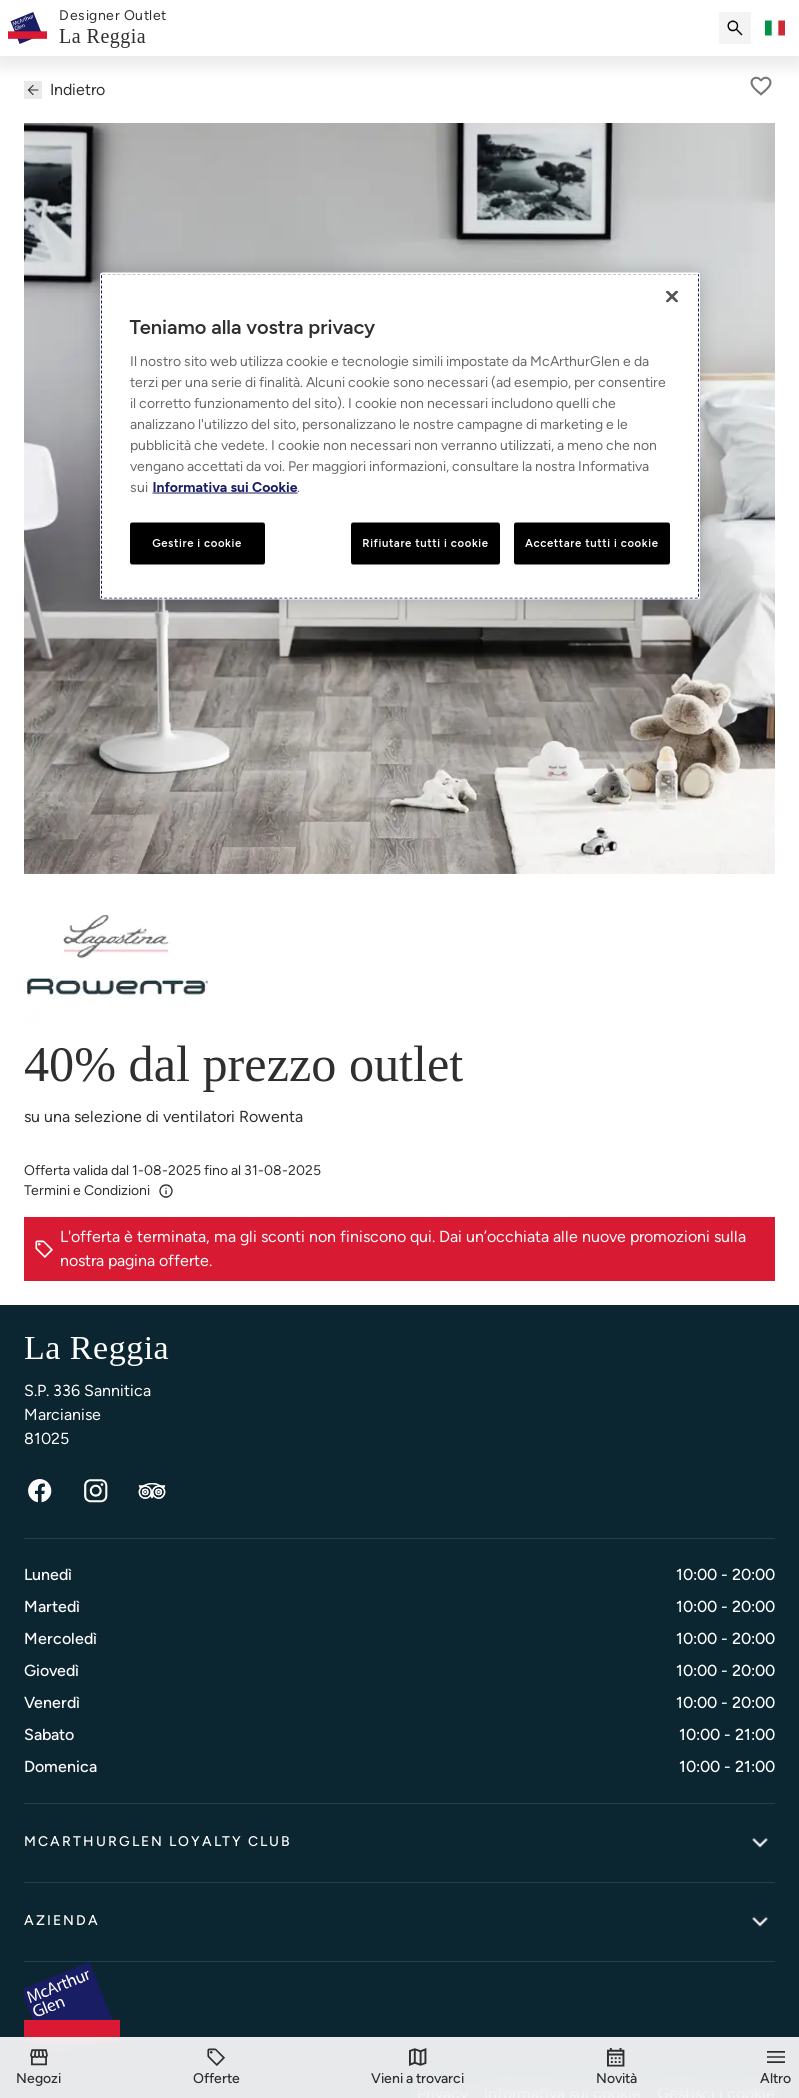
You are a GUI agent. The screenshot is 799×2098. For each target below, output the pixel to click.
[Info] (166, 1191)
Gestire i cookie (197, 542)
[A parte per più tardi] (761, 86)
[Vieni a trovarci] (417, 2067)
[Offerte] (216, 2067)
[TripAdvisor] (152, 1491)
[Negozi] (38, 2067)
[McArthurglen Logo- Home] (27, 28)
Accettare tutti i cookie (592, 542)
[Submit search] (735, 28)
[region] (400, 435)
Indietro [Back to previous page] (64, 89)
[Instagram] (96, 1491)
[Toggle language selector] (775, 28)
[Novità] (616, 2067)
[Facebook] (40, 1491)
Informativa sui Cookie (225, 486)
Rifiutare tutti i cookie (425, 542)
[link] (113, 28)
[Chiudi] (672, 296)
